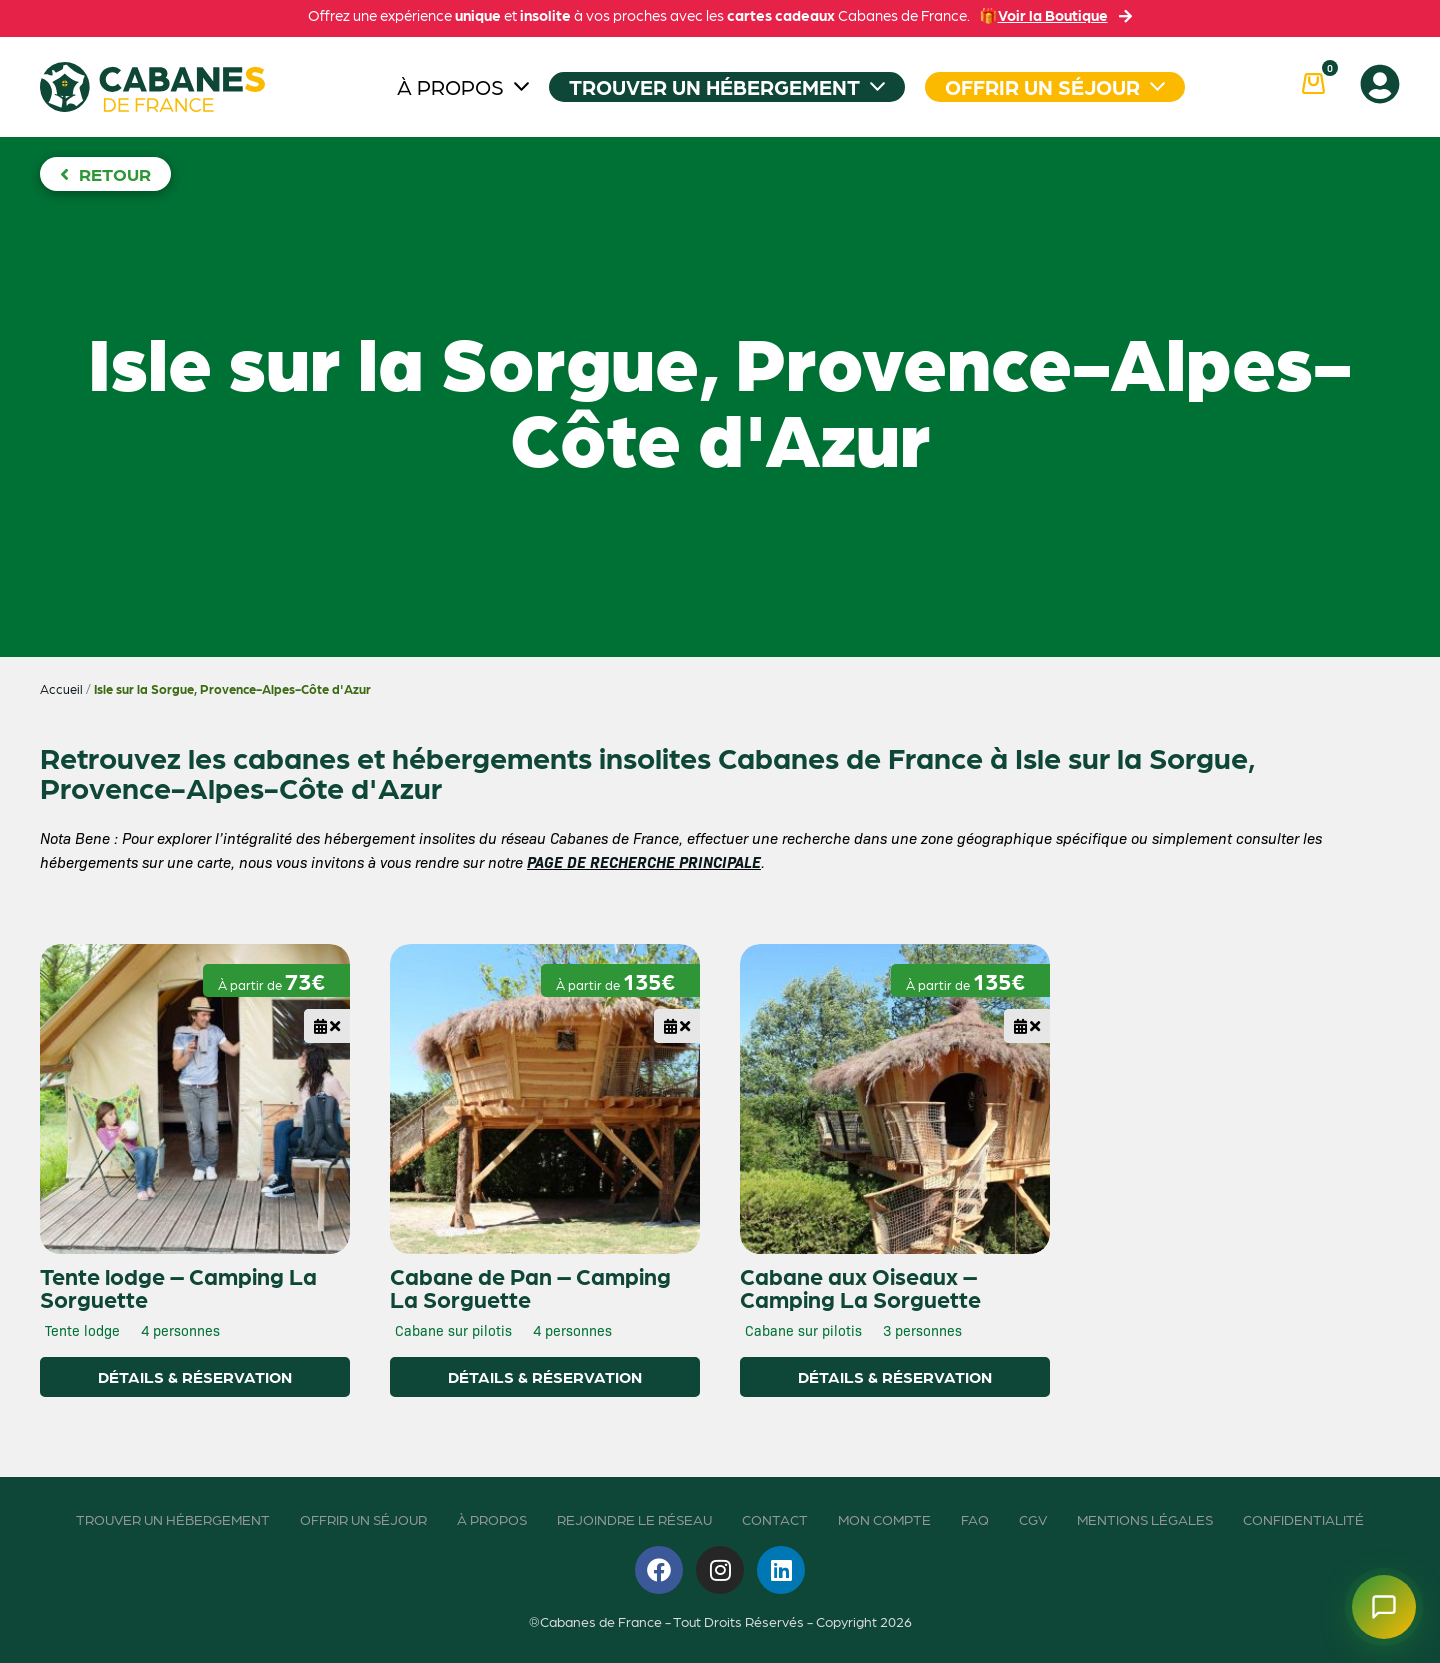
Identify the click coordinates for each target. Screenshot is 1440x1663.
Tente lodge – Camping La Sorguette (178, 1286)
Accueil (61, 688)
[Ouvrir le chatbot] (1384, 1607)
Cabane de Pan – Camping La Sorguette (530, 1286)
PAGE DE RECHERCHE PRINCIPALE (644, 861)
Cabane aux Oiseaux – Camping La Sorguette (860, 1286)
